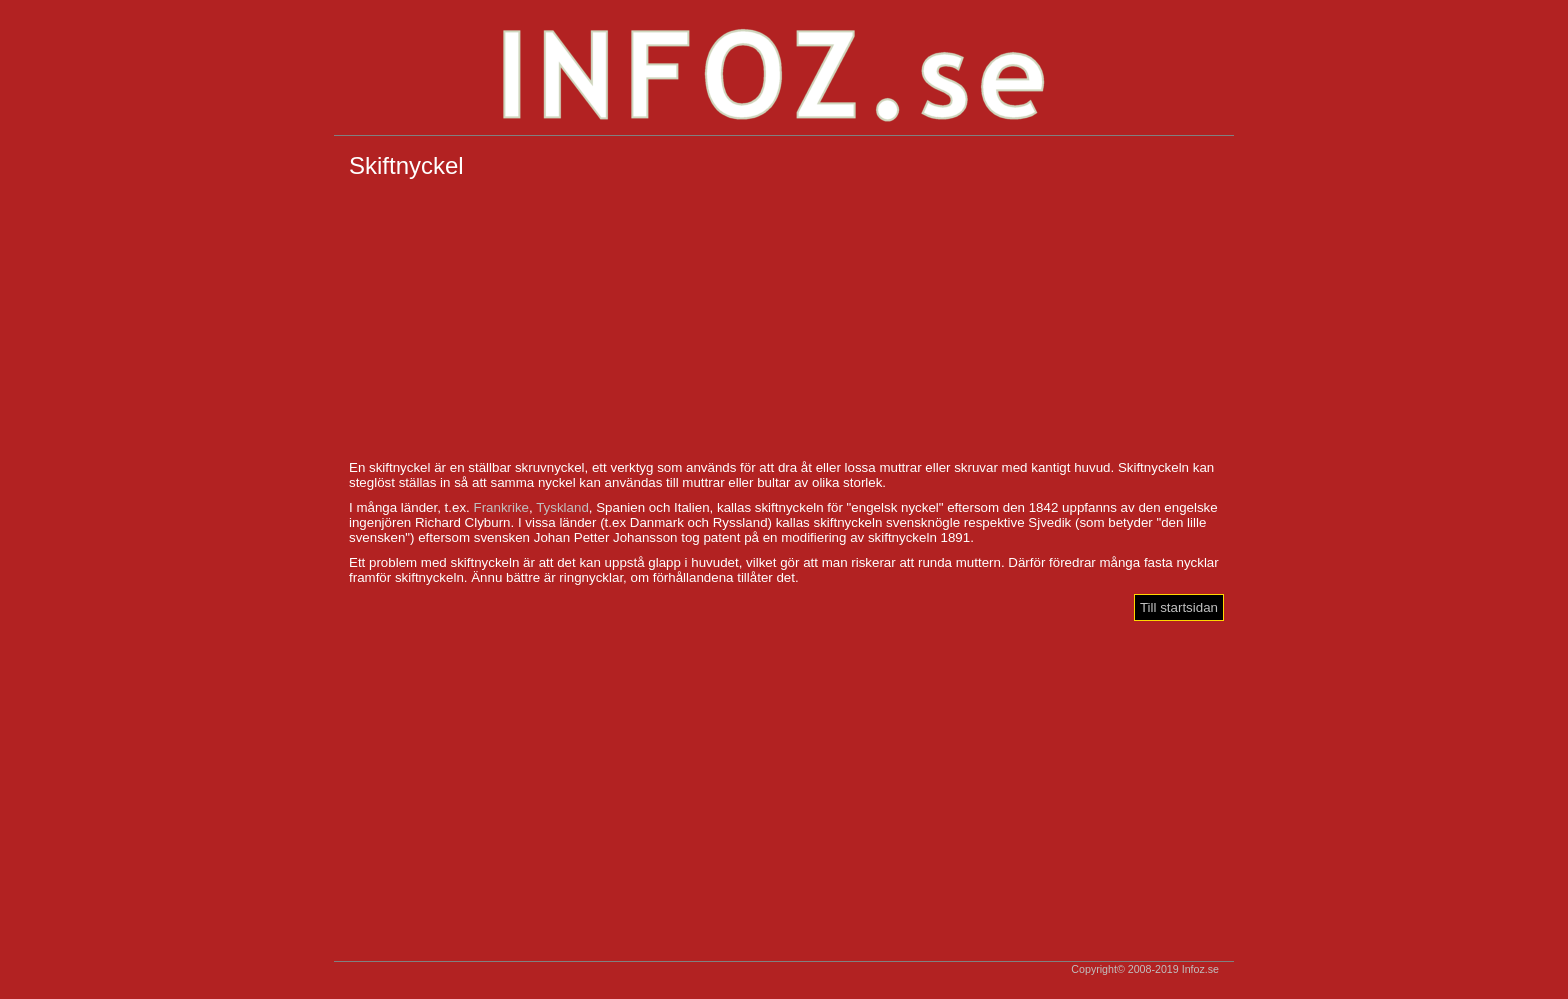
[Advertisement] (784, 320)
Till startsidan (1179, 607)
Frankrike (501, 507)
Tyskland (562, 507)
